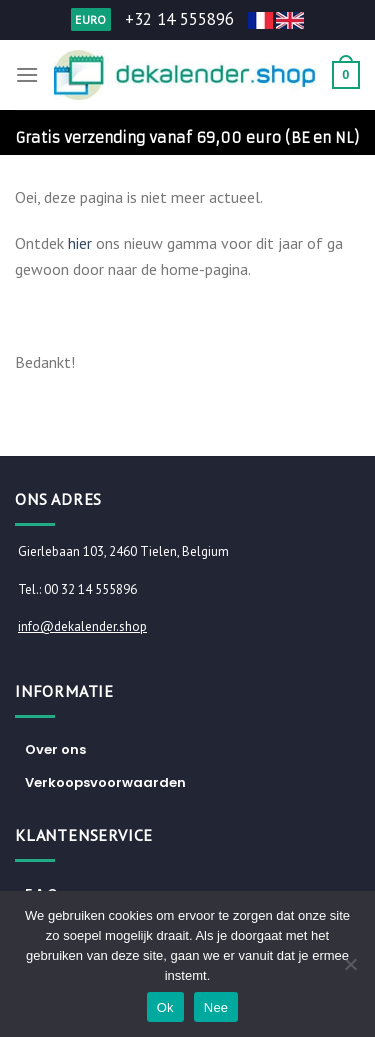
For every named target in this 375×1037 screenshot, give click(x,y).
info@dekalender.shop (82, 626)
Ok (165, 1007)
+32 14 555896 (179, 19)
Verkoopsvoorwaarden (105, 782)
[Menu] (27, 74)
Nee (216, 1007)
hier (80, 243)
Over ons (55, 749)
